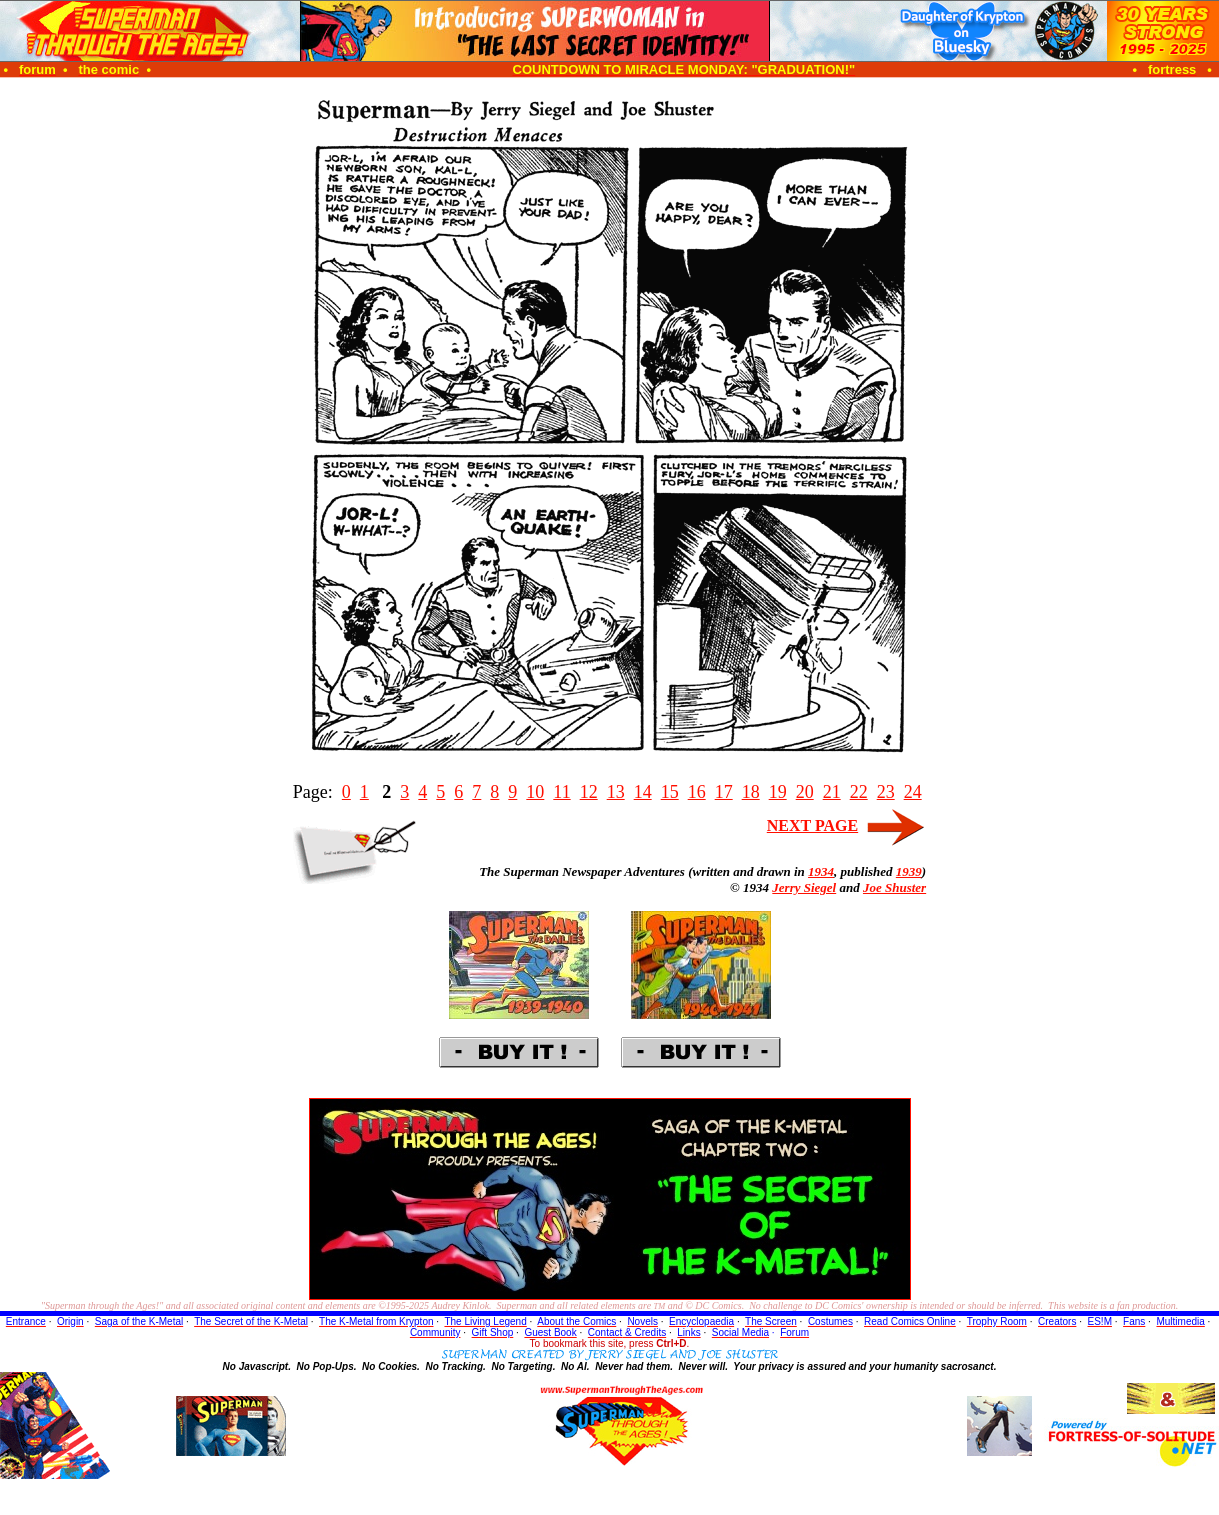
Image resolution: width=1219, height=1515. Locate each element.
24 (913, 792)
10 (535, 792)
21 (832, 792)
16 (697, 792)
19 (778, 792)
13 (616, 792)
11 (561, 792)
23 (886, 792)
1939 (909, 871)
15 (670, 792)
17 (724, 792)
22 (859, 792)
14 (643, 792)
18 (751, 792)
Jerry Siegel (804, 887)
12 (589, 792)
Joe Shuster (894, 887)
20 (805, 792)
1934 (821, 871)
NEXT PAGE (812, 825)
